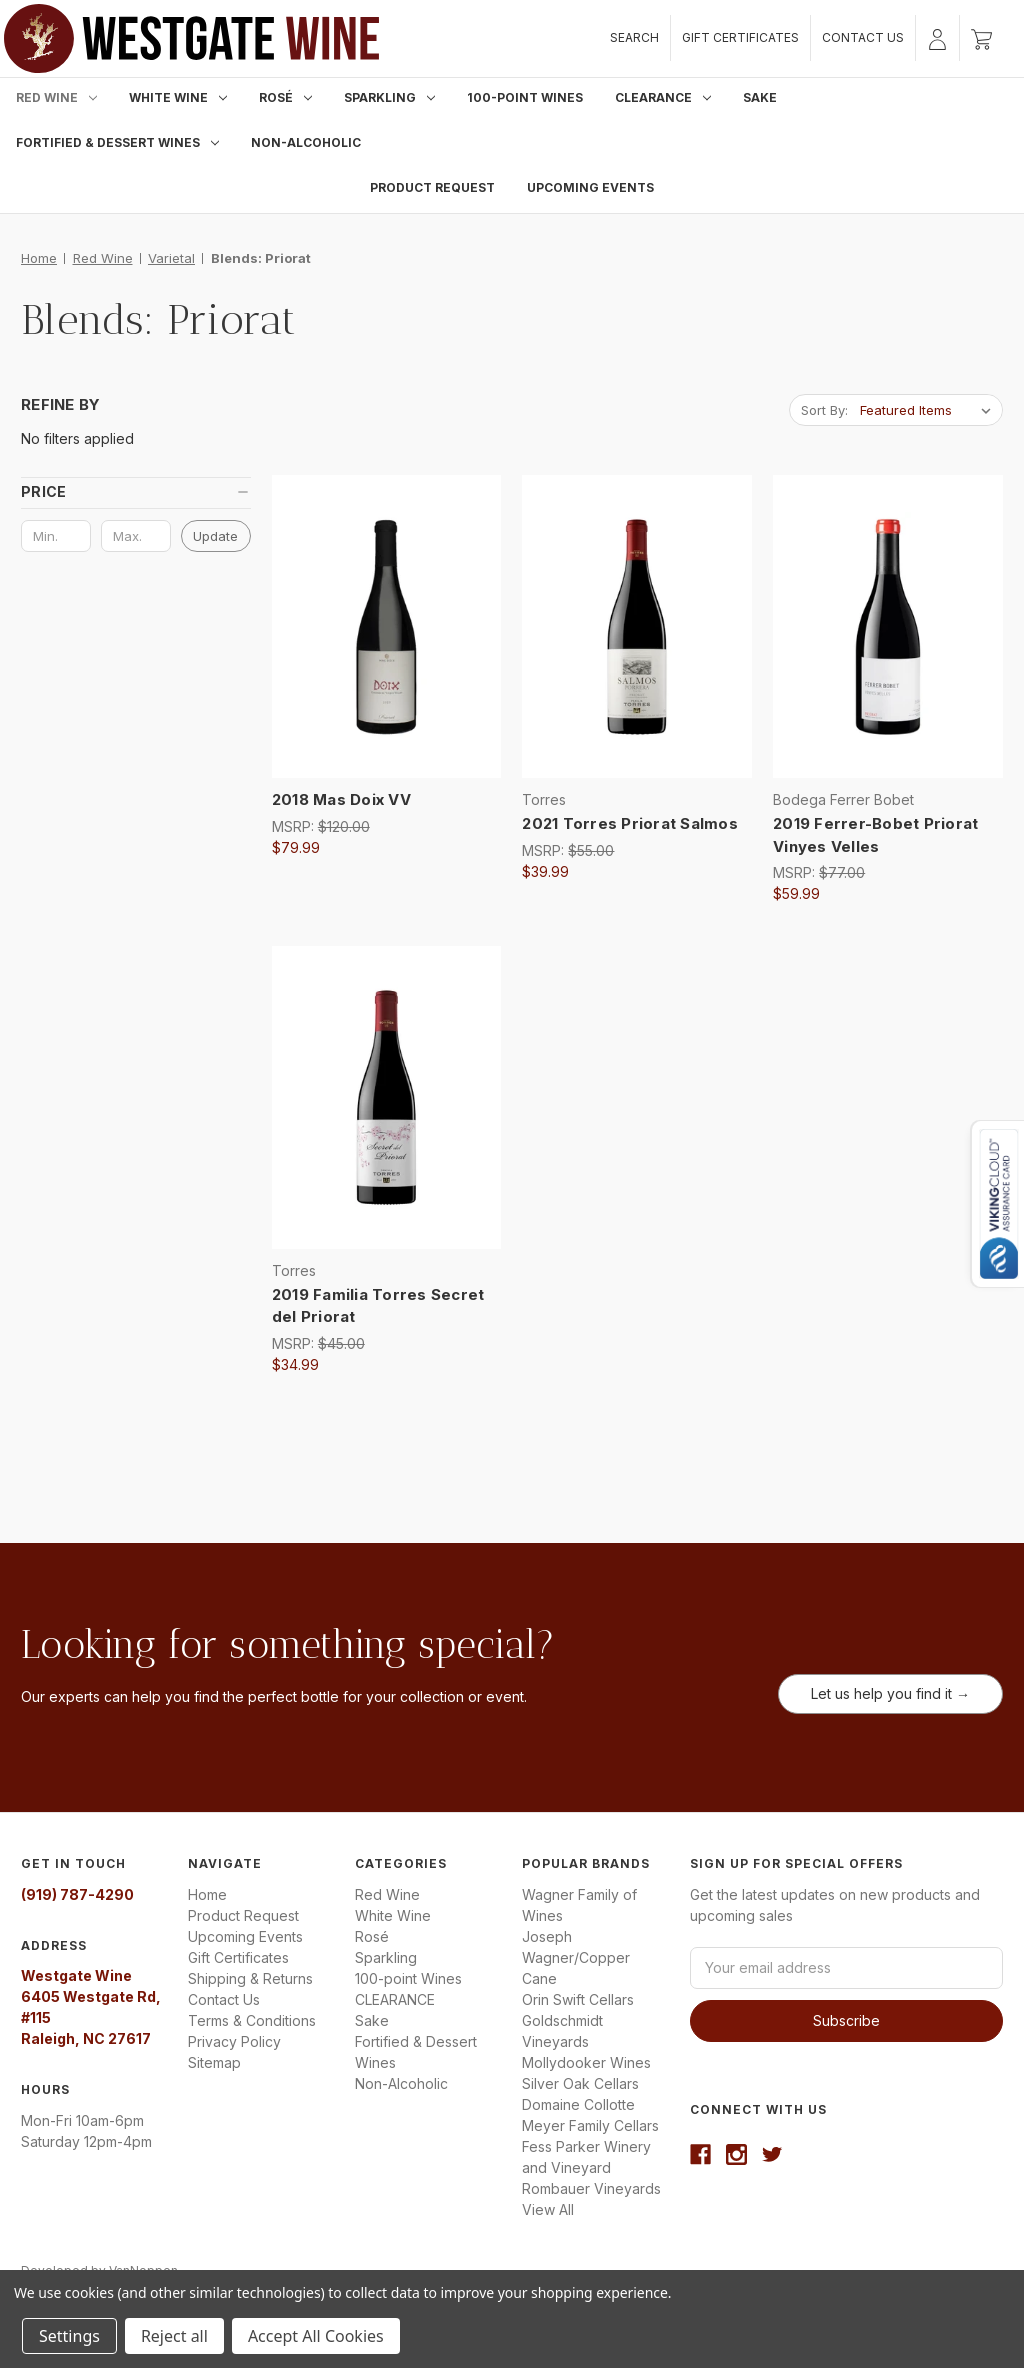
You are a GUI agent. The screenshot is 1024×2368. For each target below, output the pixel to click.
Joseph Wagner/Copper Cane (576, 1957)
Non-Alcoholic (306, 142)
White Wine (178, 97)
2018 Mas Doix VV (341, 799)
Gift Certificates (740, 37)
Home (207, 1894)
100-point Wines (525, 97)
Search (634, 37)
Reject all (174, 2336)
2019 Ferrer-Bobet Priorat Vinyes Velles (875, 835)
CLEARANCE (663, 97)
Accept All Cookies (316, 2336)
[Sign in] (937, 38)
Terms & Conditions (252, 2020)
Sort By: (824, 410)
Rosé (285, 97)
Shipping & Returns (250, 1978)
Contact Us (863, 37)
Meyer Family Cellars (590, 2125)
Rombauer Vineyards (591, 2188)
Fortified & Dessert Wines (117, 142)
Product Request (432, 187)
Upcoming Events (590, 187)
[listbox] (929, 410)
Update (215, 536)
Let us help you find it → (890, 1693)
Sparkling (389, 97)
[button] (136, 492)
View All (548, 2209)
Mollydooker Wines (586, 2062)
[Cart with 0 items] (981, 38)
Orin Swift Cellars (578, 1999)
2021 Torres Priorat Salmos (630, 823)
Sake (760, 97)
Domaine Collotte (578, 2104)
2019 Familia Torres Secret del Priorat (378, 1306)
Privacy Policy (234, 2041)
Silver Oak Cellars (580, 2083)
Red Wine (56, 97)
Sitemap (214, 2062)
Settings (69, 2336)
